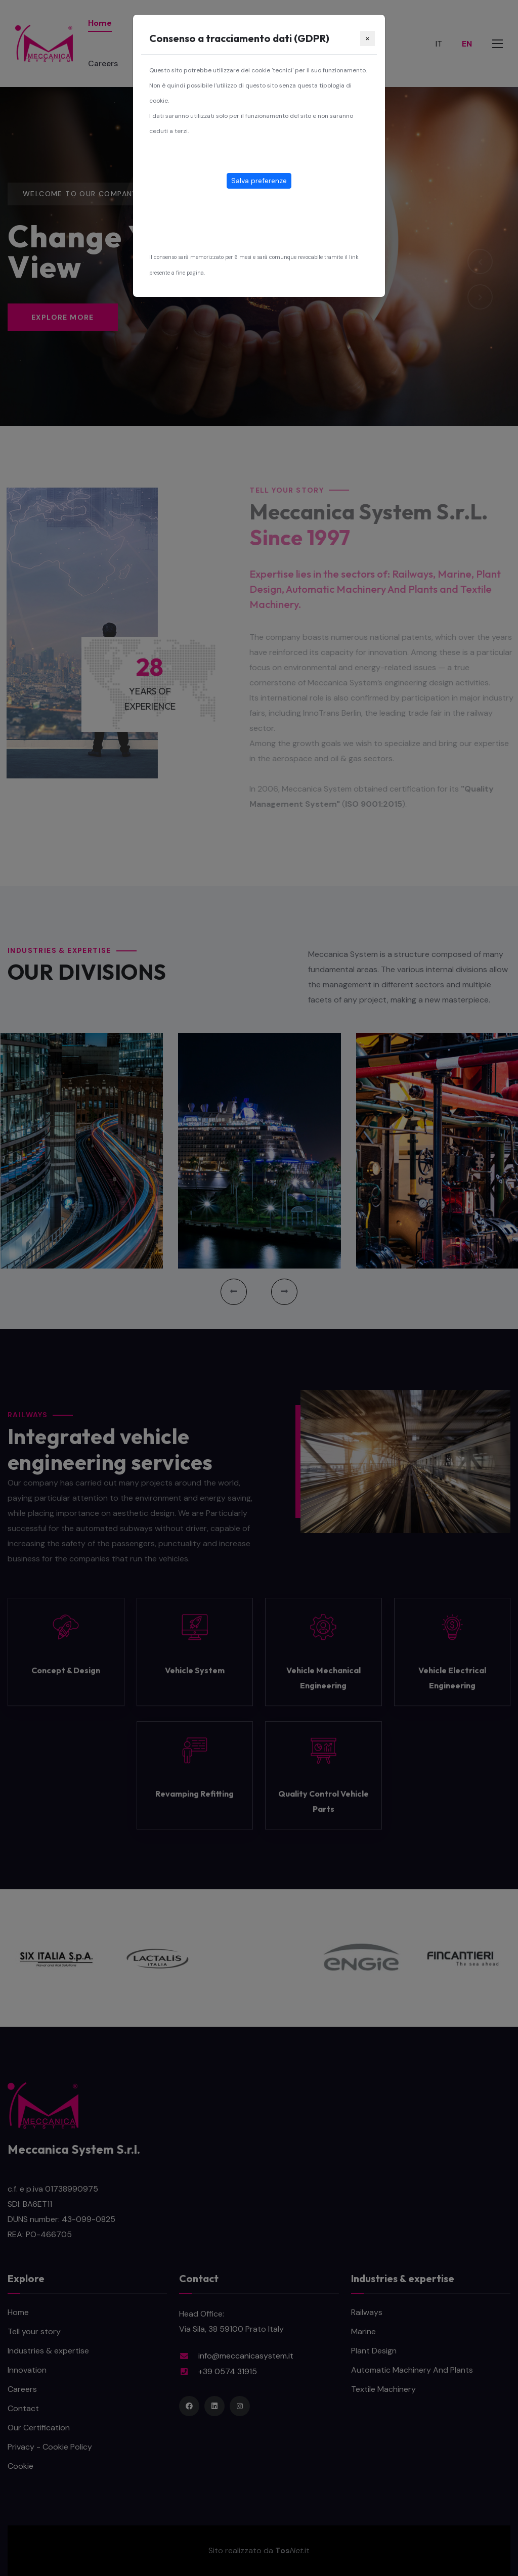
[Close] (367, 38)
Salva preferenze (259, 180)
